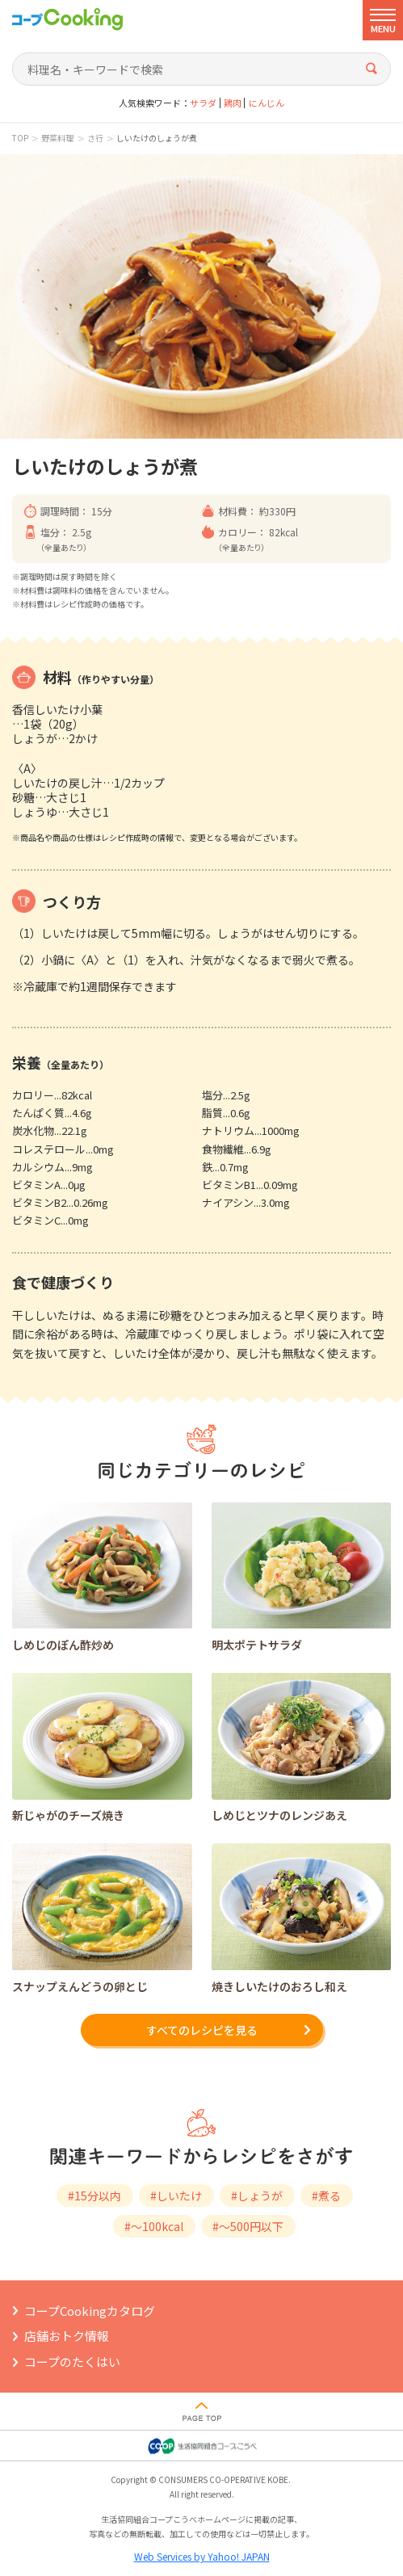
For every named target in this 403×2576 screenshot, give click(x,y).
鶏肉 (232, 103)
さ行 (95, 138)
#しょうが (257, 2195)
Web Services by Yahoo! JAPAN (202, 2556)
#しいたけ (176, 2195)
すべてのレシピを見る (202, 2030)
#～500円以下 (247, 2226)
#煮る (326, 2195)
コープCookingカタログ (89, 2310)
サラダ (203, 103)
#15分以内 (94, 2195)
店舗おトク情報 (66, 2335)
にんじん (266, 103)
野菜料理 (57, 138)
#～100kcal (153, 2226)
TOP (20, 138)
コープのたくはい (72, 2361)
